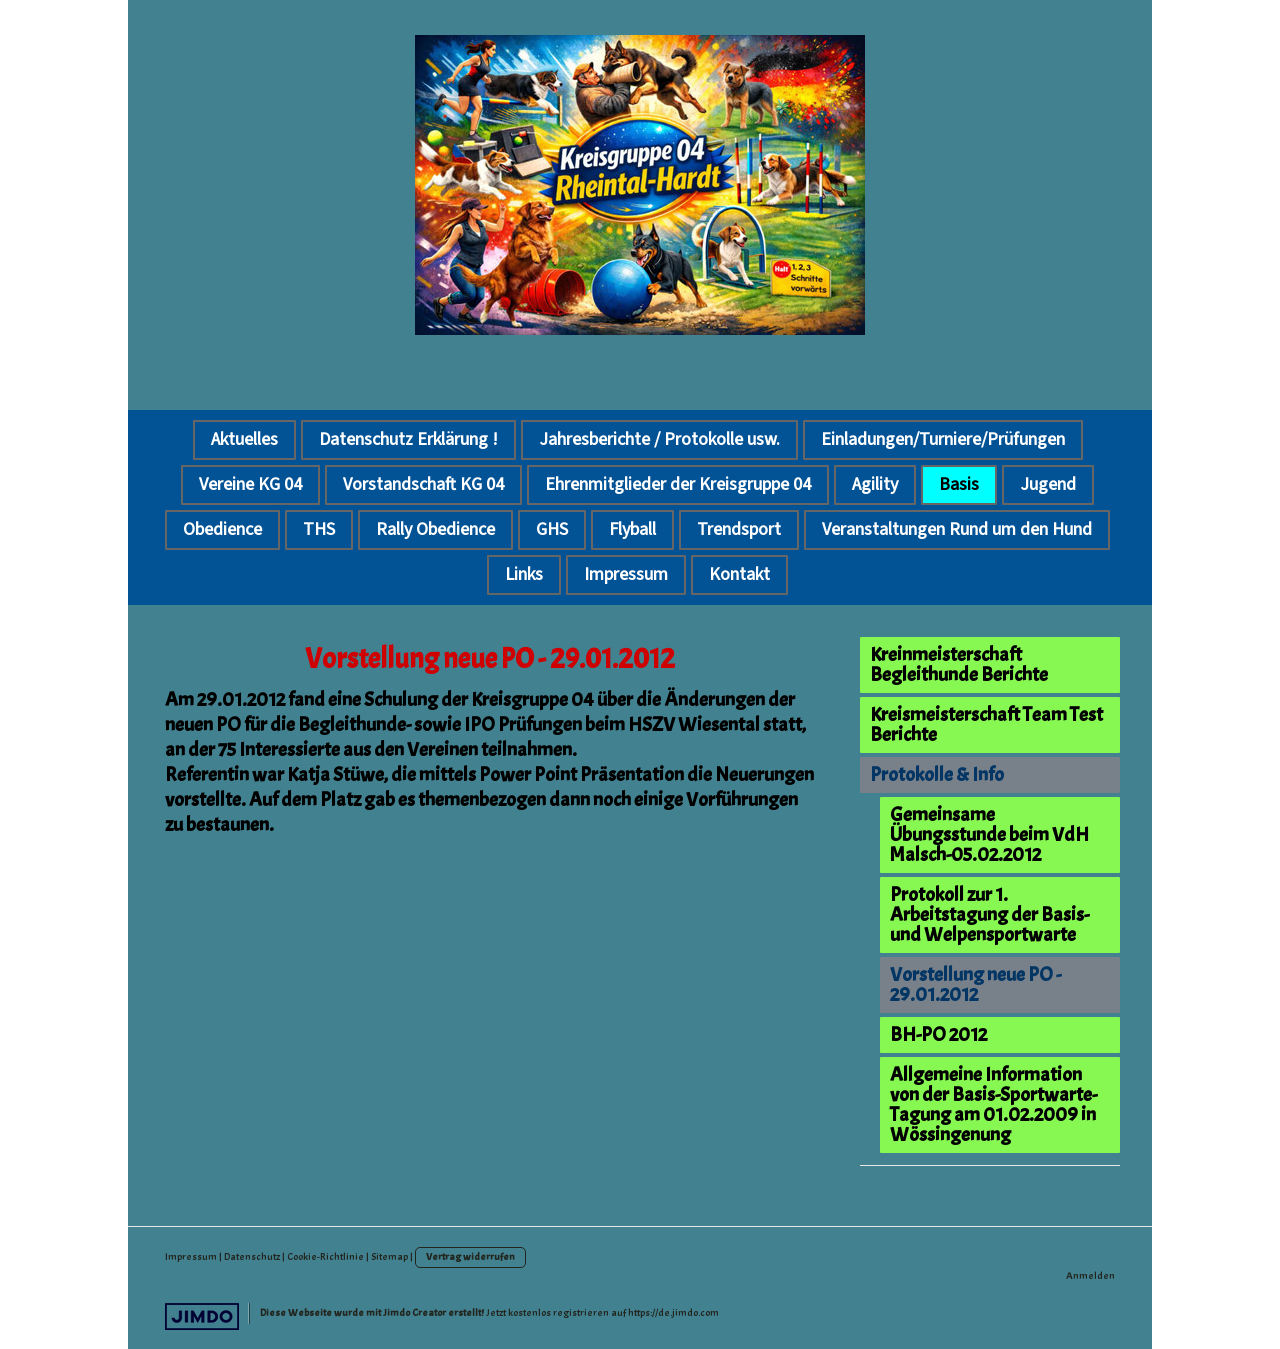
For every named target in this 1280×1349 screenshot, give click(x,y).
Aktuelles (244, 439)
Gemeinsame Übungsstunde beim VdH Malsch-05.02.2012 (989, 834)
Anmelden (1090, 1275)
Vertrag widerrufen (470, 1256)
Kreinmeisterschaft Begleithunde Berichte (959, 664)
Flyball (632, 529)
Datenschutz (252, 1256)
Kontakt (739, 574)
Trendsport (739, 529)
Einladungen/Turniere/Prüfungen (943, 439)
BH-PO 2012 (938, 1034)
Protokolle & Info (937, 774)
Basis (959, 484)
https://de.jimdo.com (673, 1312)
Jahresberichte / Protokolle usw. (659, 439)
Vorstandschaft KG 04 (423, 484)
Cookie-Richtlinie (325, 1256)
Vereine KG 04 (250, 484)
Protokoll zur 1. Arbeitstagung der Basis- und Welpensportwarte (989, 914)
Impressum (626, 574)
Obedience (222, 529)
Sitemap (389, 1256)
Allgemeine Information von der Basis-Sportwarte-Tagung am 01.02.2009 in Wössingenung (993, 1104)
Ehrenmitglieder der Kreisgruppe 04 (678, 484)
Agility (875, 484)
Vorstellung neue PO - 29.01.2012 (975, 984)
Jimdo (202, 1316)
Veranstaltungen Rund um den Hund (957, 529)
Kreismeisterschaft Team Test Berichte (986, 724)
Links (524, 574)
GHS (552, 529)
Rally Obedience (435, 529)
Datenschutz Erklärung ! (408, 439)
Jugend (1048, 484)
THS (319, 529)
